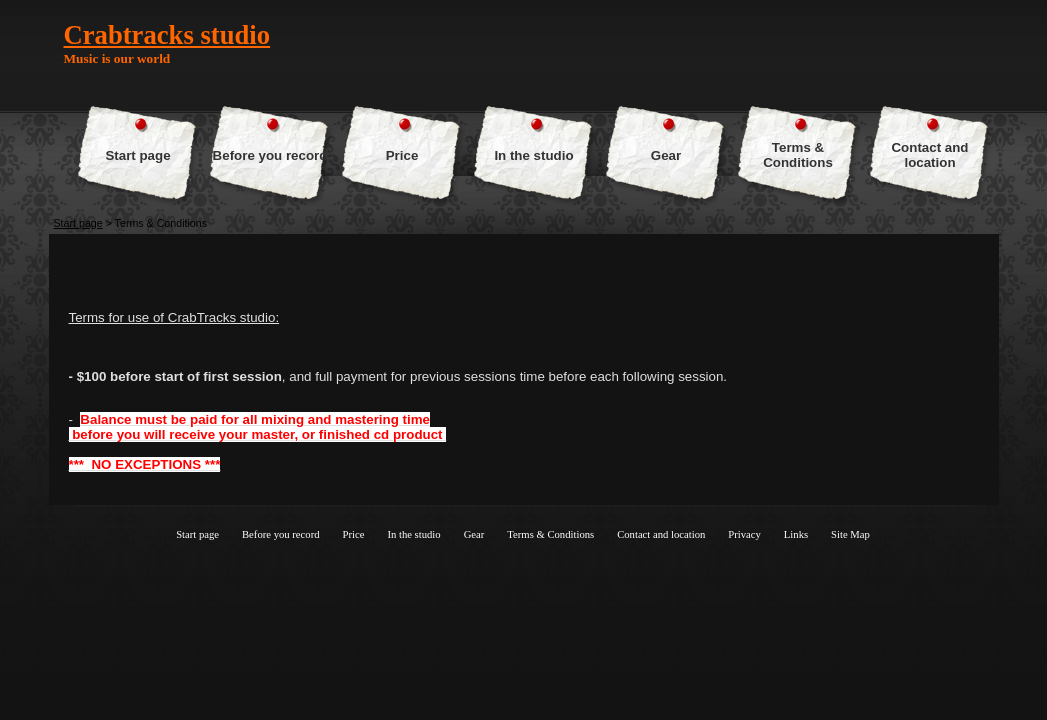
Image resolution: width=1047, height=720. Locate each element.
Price (402, 155)
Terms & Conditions (798, 155)
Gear (666, 155)
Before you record (270, 155)
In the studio (533, 155)
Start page (137, 155)
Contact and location (929, 155)
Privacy (744, 534)
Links (796, 534)
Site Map (850, 534)
